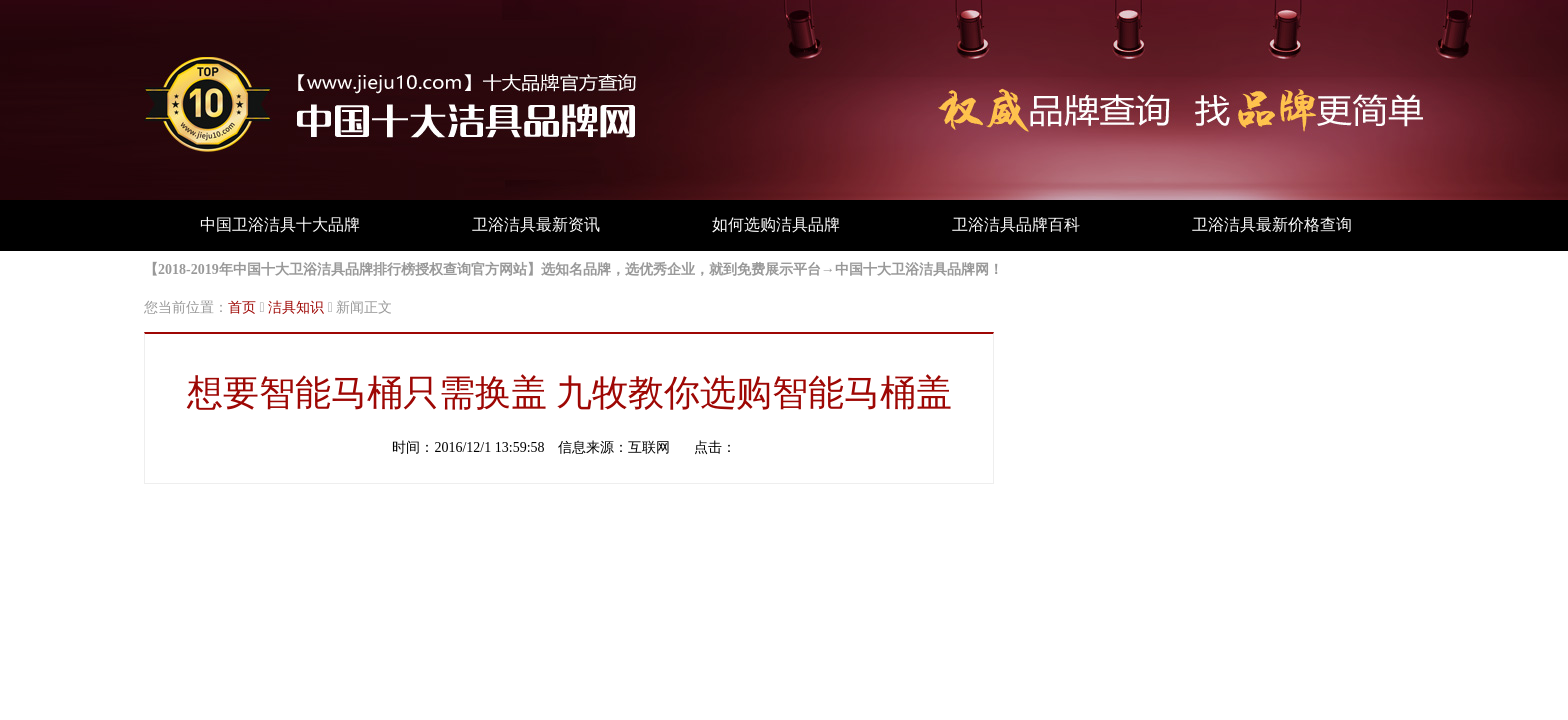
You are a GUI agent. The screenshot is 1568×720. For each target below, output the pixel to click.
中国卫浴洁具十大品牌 (280, 224)
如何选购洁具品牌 (776, 224)
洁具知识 (296, 307)
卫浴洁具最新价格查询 (1272, 224)
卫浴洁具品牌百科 (1016, 224)
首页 (242, 307)
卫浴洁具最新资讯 (536, 224)
